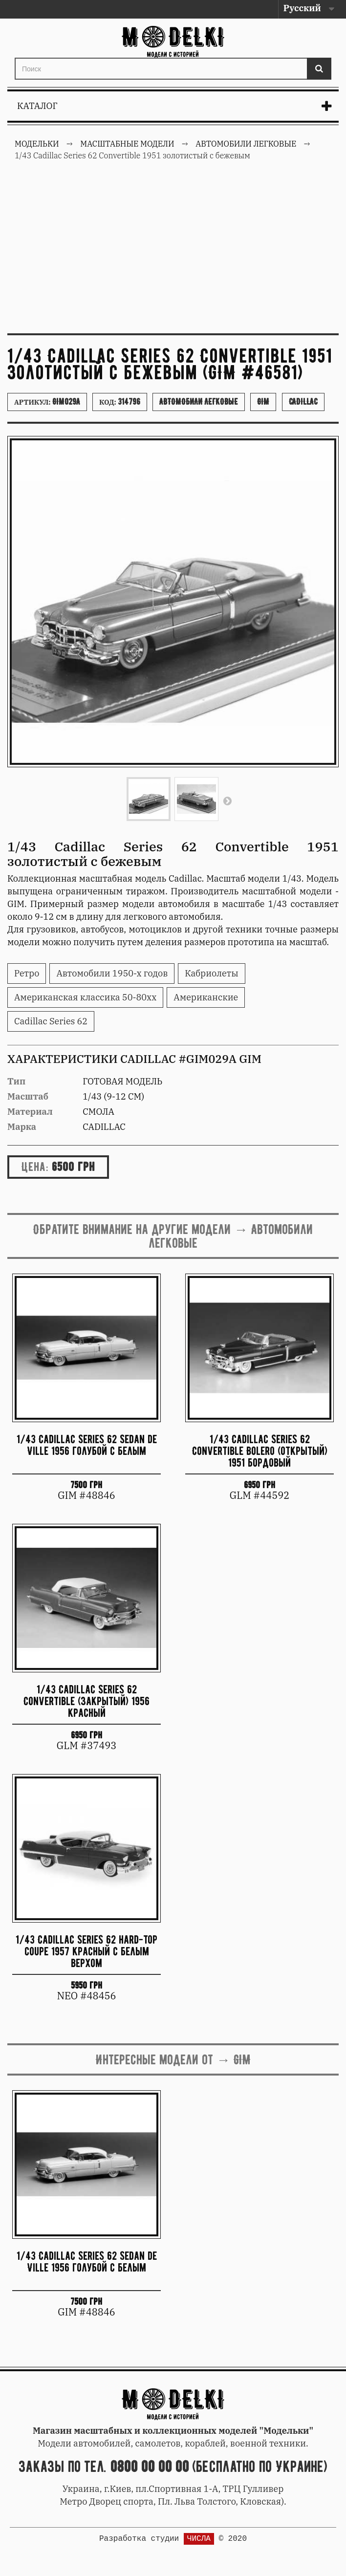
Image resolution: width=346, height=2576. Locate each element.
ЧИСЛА (199, 2538)
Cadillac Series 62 (50, 1021)
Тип (16, 1081)
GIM (263, 401)
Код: (119, 401)
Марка (21, 1126)
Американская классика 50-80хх (85, 997)
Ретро (26, 973)
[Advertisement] (173, 252)
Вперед (227, 800)
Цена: (35, 1166)
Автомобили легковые (198, 401)
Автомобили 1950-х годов (112, 973)
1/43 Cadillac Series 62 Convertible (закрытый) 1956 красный (86, 1701)
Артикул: (47, 401)
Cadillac (303, 401)
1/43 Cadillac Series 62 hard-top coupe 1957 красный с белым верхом (86, 1951)
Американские (205, 997)
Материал (30, 1111)
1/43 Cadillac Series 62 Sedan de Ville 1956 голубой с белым (87, 1445)
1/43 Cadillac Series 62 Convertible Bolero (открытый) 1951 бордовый (259, 1451)
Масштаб (27, 1096)
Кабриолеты (211, 973)
